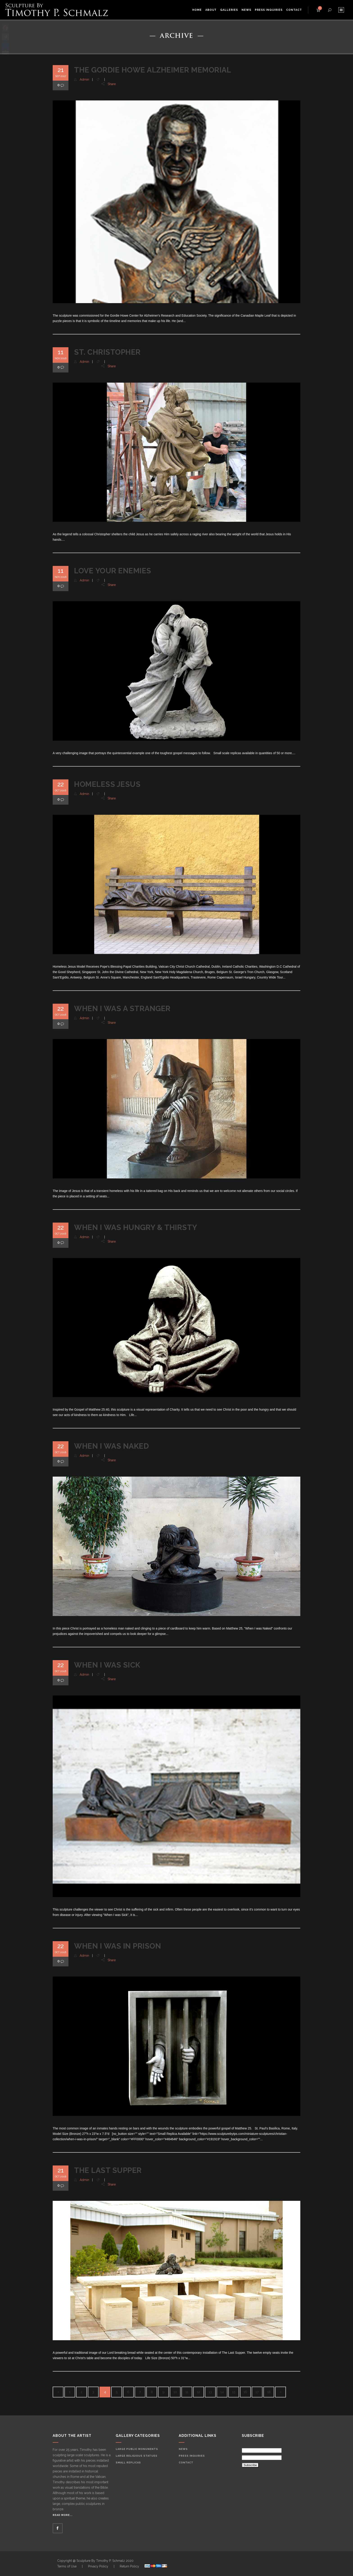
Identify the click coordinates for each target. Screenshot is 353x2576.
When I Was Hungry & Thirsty (135, 1227)
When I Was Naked (111, 1446)
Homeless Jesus (107, 784)
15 (233, 2392)
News (183, 2449)
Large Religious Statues (136, 2455)
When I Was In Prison (117, 1946)
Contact (186, 2462)
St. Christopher (107, 352)
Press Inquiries (192, 2455)
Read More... (62, 2515)
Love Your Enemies (112, 570)
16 (245, 2392)
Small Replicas (128, 2462)
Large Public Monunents (137, 2449)
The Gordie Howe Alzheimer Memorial (152, 70)
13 (210, 2392)
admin (84, 79)
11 (187, 2392)
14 (222, 2392)
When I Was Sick (107, 1665)
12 (198, 2392)
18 (269, 2392)
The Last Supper (108, 2170)
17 (257, 2392)
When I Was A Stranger (122, 1008)
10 (175, 2392)
